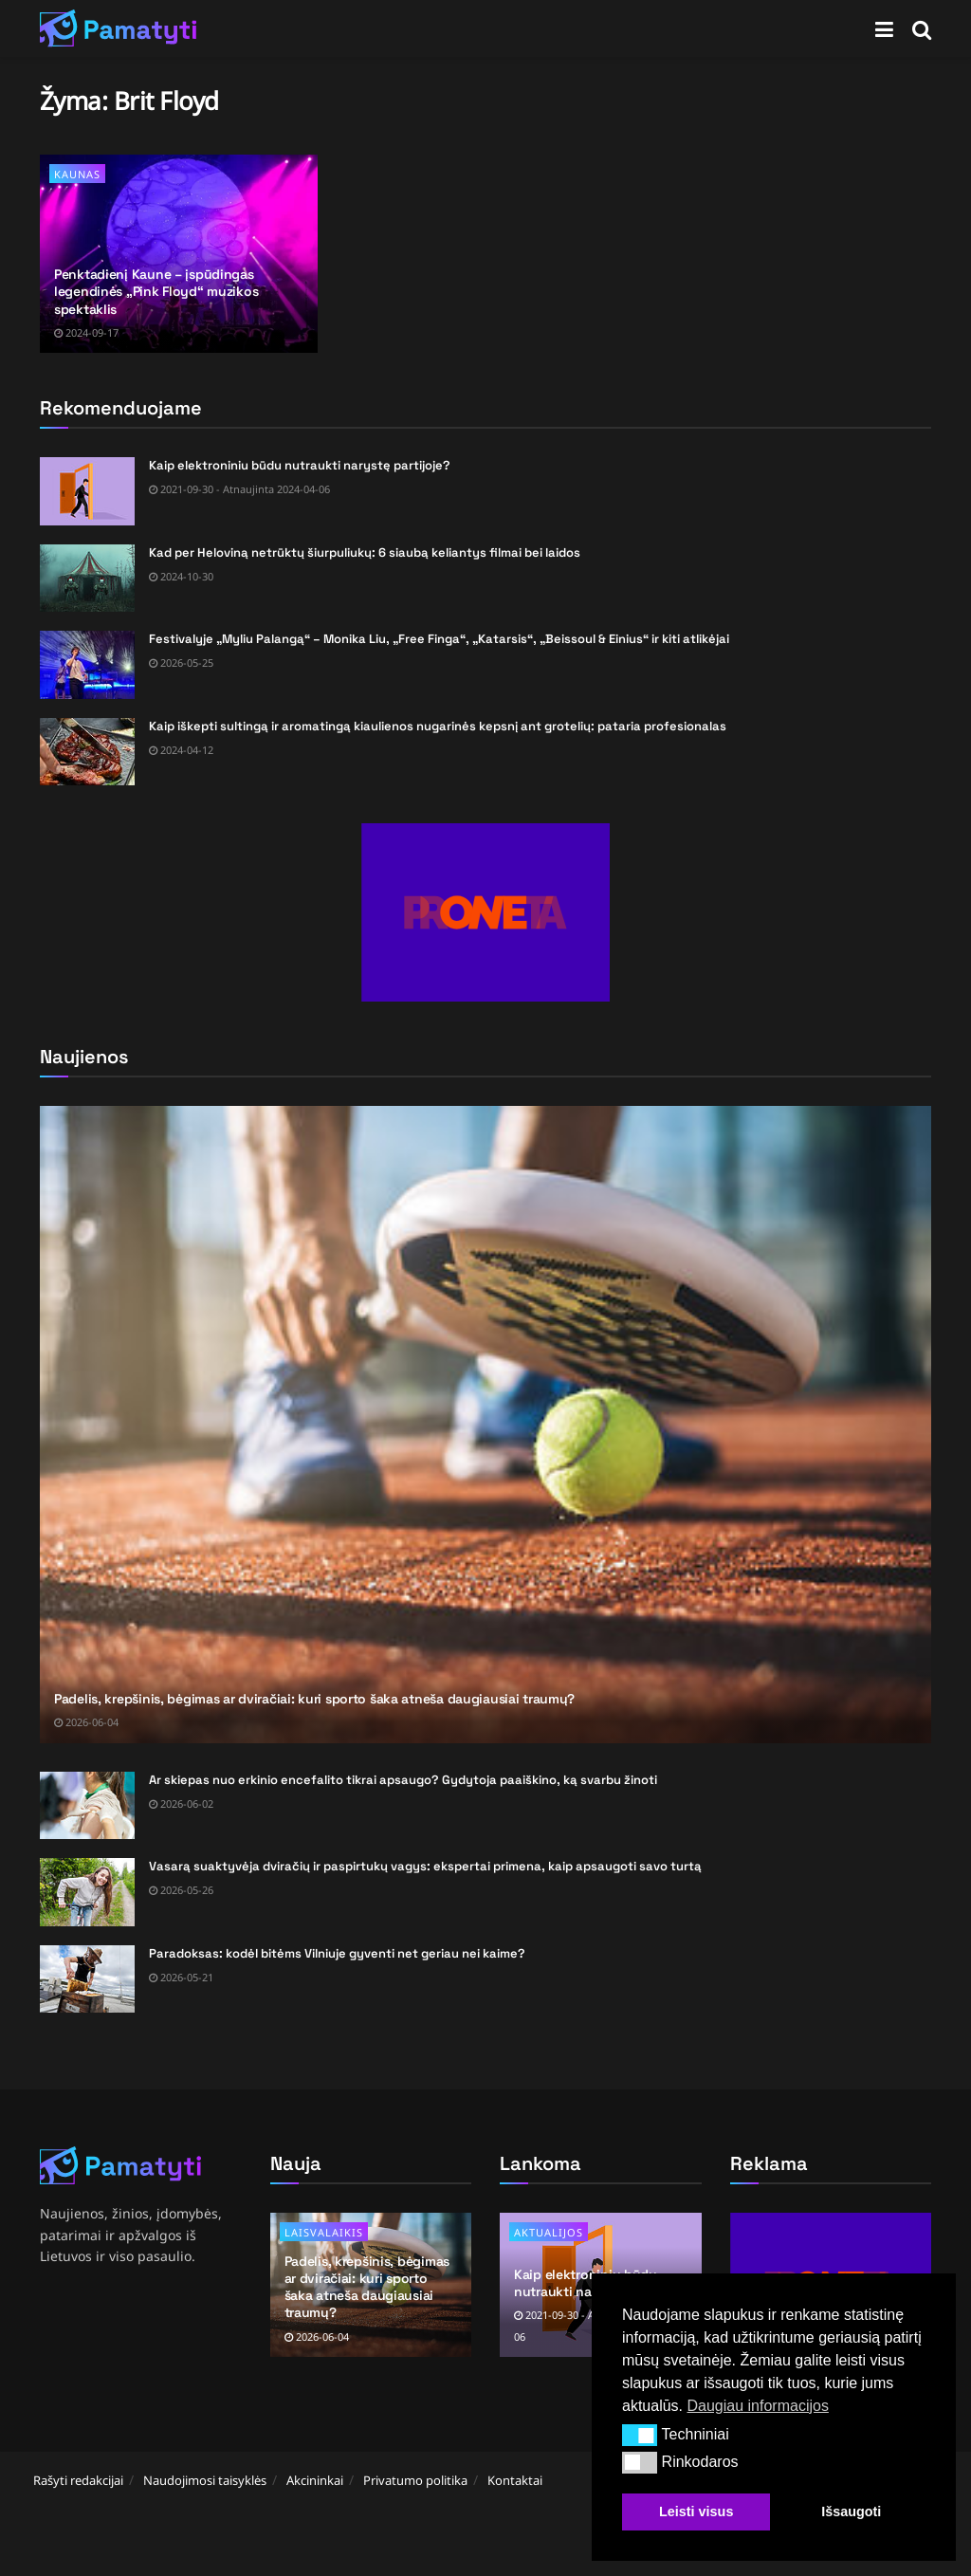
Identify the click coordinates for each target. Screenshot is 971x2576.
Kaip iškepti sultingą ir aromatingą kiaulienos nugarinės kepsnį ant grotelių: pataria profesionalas (437, 726)
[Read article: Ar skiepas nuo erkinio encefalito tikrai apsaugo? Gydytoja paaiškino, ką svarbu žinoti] (87, 1806)
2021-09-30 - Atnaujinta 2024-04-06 (239, 489)
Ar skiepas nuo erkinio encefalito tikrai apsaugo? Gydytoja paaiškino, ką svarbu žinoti (403, 1780)
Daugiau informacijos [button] (757, 2406)
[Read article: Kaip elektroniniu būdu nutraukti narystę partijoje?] (87, 491)
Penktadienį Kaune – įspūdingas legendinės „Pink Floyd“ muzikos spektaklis (156, 291)
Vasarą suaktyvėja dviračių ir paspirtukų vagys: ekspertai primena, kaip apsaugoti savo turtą (425, 1866)
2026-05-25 (181, 662)
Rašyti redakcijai (78, 2480)
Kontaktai (514, 2480)
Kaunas (77, 174)
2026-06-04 (86, 1722)
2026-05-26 (181, 1890)
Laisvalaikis (323, 2232)
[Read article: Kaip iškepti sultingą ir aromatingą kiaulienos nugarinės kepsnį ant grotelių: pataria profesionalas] (87, 752)
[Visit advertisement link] (485, 912)
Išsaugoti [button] (851, 2511)
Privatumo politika (415, 2480)
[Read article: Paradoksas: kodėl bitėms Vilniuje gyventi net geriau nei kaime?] (87, 1979)
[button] (639, 2434)
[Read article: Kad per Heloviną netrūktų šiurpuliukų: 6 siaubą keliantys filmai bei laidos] (87, 578)
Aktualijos (548, 2232)
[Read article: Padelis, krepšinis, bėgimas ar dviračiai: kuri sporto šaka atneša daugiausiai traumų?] (485, 1424)
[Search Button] (921, 28)
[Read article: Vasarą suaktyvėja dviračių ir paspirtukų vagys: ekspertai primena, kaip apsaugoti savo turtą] (87, 1892)
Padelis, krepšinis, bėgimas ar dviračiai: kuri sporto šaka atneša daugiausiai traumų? (314, 1698)
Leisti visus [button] (696, 2511)
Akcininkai (314, 2480)
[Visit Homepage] (118, 28)
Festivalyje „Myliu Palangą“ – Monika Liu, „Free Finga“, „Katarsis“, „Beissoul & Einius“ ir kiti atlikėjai (439, 639)
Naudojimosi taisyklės (204, 2480)
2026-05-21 (181, 1977)
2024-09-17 (86, 332)
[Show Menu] (884, 28)
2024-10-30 (181, 576)
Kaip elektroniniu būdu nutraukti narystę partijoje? (299, 465)
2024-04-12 (181, 750)
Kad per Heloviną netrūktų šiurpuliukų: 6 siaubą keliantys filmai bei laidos (364, 552)
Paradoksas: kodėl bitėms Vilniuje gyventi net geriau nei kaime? (337, 1953)
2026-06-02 (181, 1803)
